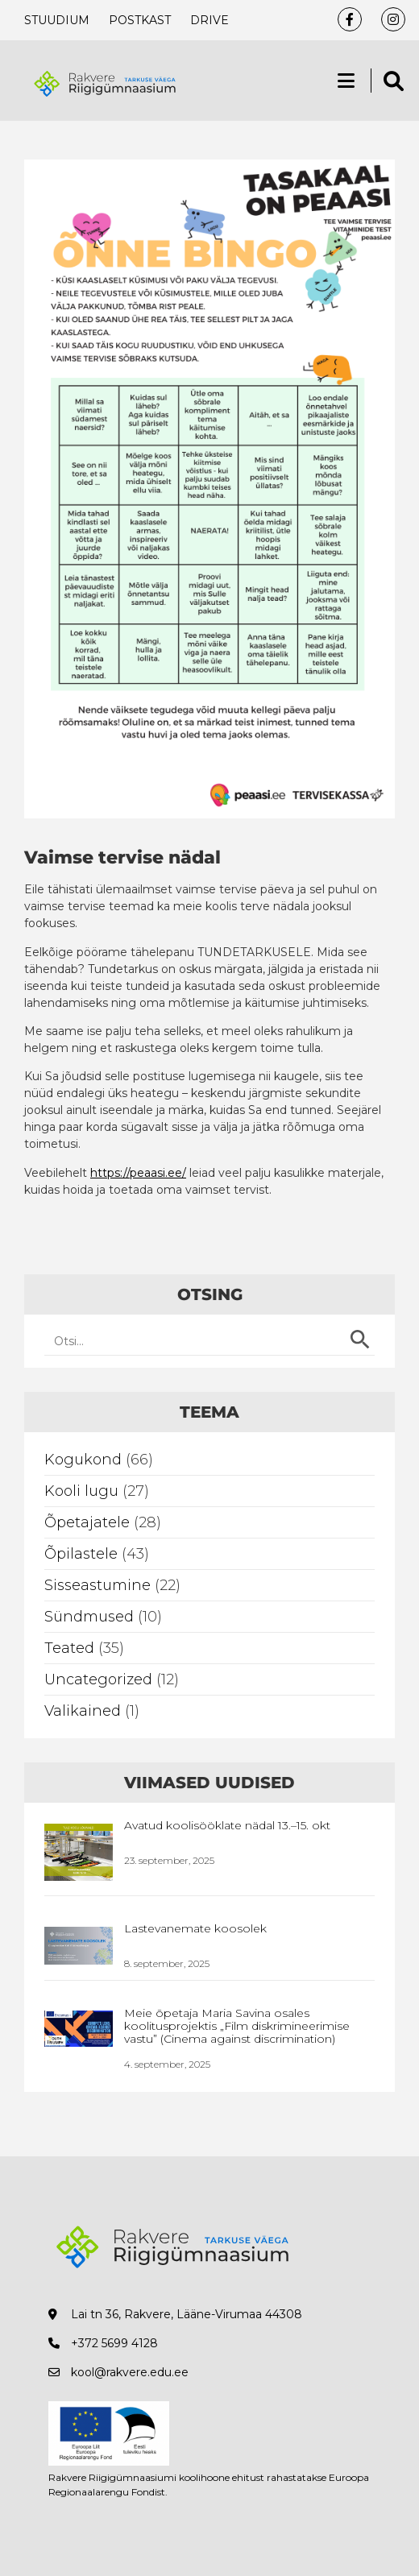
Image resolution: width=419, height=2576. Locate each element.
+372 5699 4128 (114, 2343)
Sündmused (89, 1617)
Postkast (140, 20)
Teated (69, 1648)
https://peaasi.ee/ (138, 1173)
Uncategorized (98, 1679)
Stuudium (56, 20)
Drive (209, 20)
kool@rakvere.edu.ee (130, 2372)
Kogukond (83, 1459)
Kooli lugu (81, 1491)
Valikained (82, 1711)
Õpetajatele (87, 1522)
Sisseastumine (97, 1585)
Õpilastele (81, 1554)
